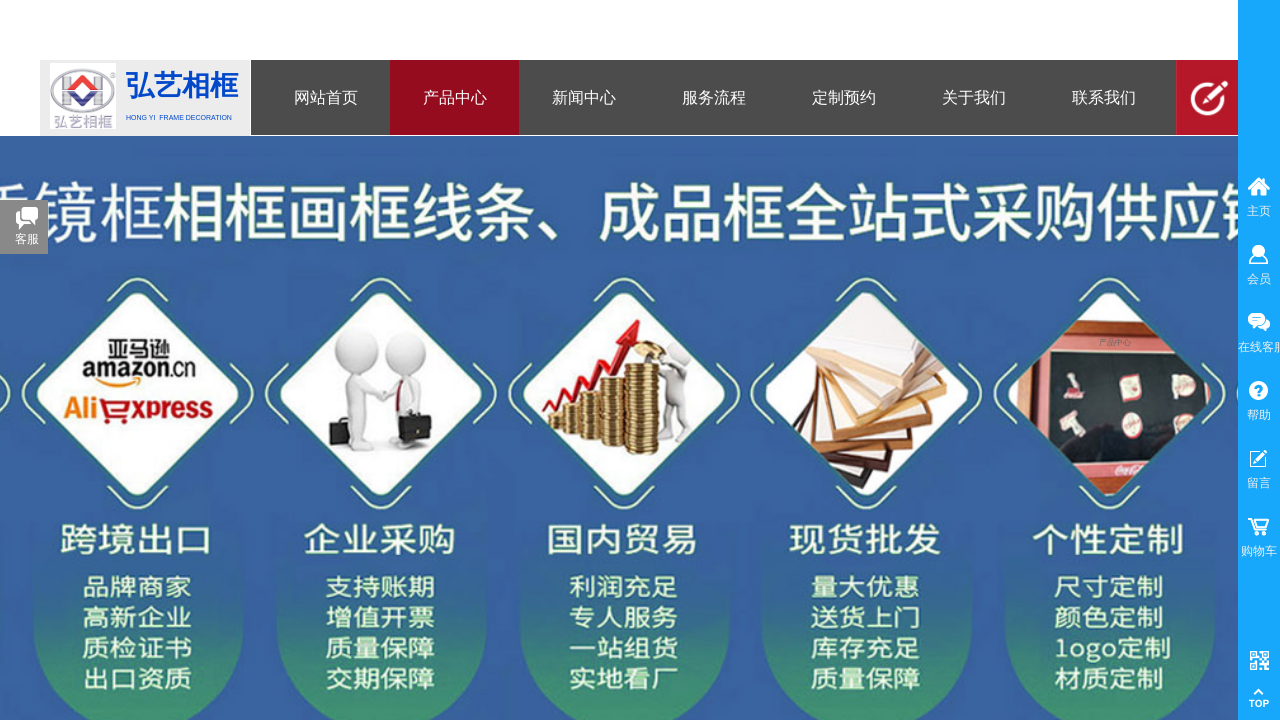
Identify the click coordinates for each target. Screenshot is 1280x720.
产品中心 (1115, 342)
